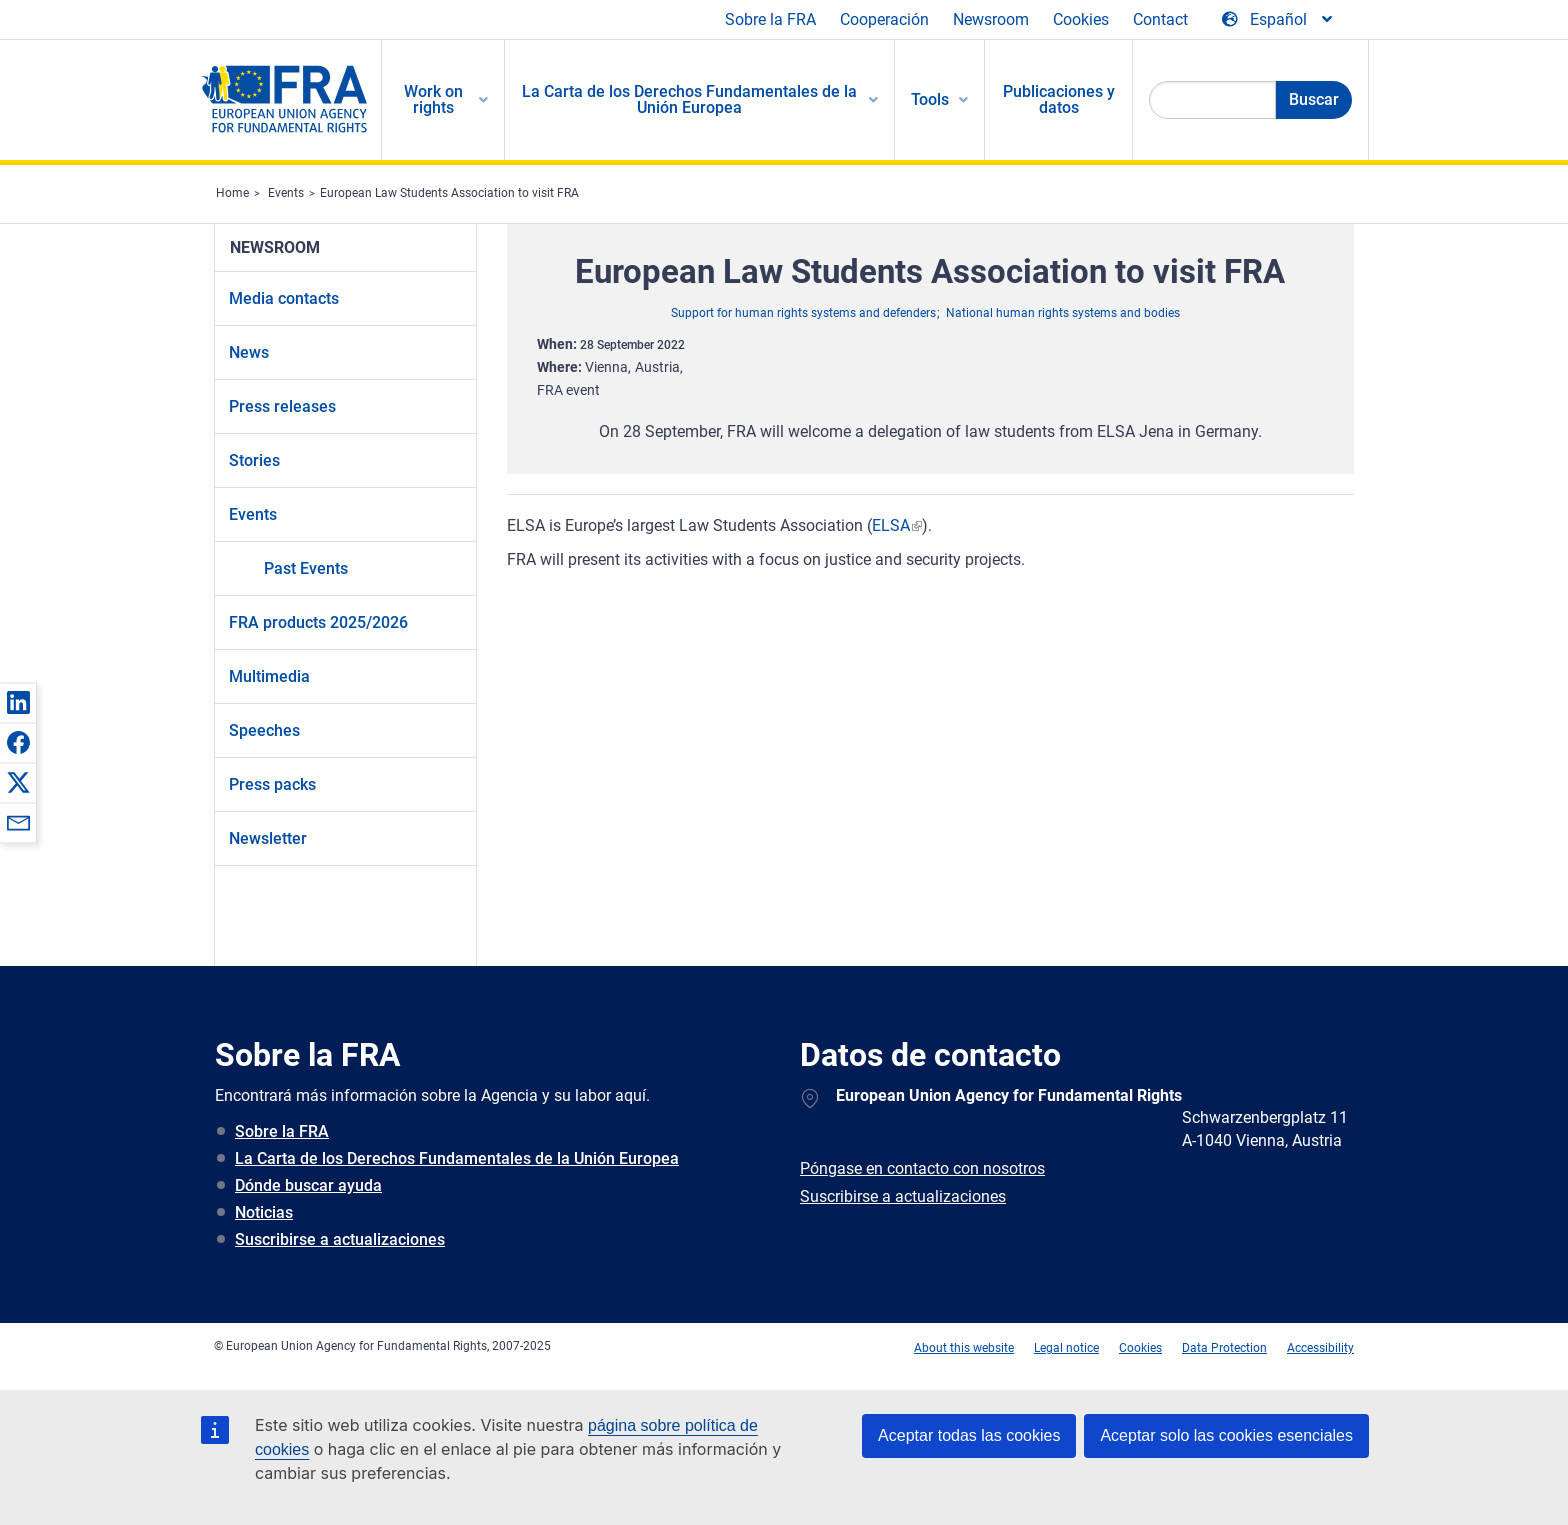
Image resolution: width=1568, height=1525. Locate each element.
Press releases (282, 406)
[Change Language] (1278, 20)
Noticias (264, 1212)
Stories (254, 460)
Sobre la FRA (770, 19)
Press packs (272, 784)
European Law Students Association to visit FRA (449, 193)
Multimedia (269, 676)
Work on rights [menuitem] (433, 99)
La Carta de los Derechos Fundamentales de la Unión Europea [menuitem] (689, 99)
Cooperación (884, 19)
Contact (1160, 19)
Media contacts (284, 298)
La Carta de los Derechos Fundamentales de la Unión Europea (457, 1158)
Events (286, 193)
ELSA (891, 525)
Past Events (306, 568)
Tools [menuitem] (930, 99)
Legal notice (1066, 1348)
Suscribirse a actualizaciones (340, 1239)
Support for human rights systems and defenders (803, 313)
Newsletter (268, 838)
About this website (964, 1348)
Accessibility (1320, 1348)
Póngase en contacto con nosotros (922, 1168)
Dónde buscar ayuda (308, 1185)
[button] (18, 702)
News (249, 352)
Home (232, 193)
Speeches (264, 730)
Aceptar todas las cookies (969, 1435)
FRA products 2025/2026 (318, 622)
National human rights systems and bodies (1063, 313)
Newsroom (991, 19)
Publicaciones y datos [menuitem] (1059, 99)
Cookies (1081, 19)
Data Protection (1224, 1348)
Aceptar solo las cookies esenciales (1226, 1435)
